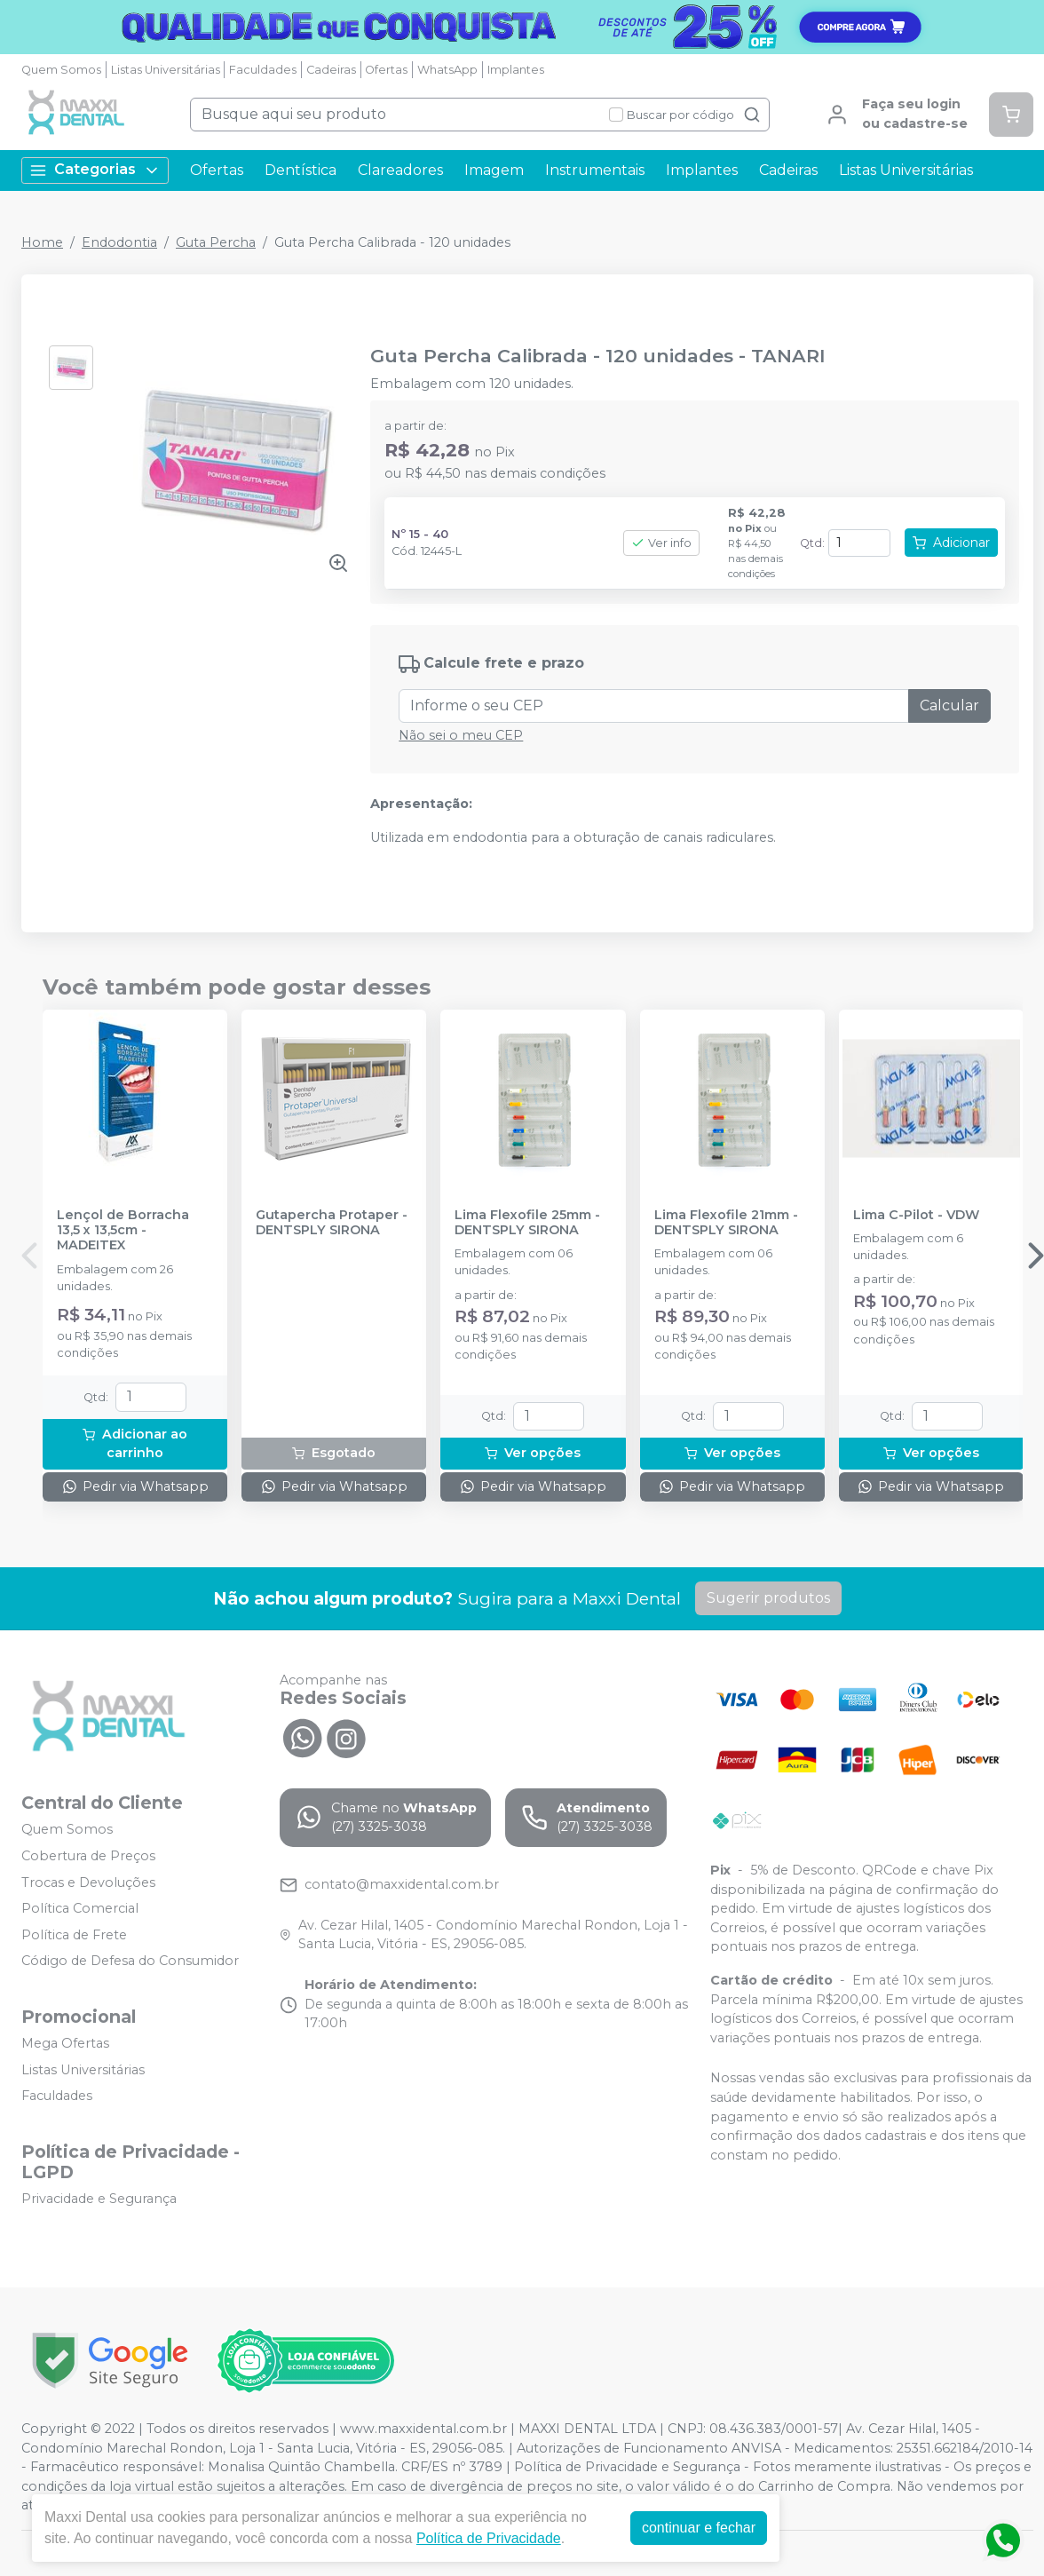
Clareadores (400, 170)
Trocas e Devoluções (88, 1882)
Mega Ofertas (65, 2043)
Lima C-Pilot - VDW (916, 1215)
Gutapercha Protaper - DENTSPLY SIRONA (331, 1223)
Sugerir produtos (768, 1597)
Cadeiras (331, 69)
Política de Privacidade (488, 2538)
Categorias (95, 170)
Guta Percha (216, 242)
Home (42, 242)
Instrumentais (595, 170)
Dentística (300, 170)
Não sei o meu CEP (461, 735)
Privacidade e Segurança (99, 2199)
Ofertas (386, 69)
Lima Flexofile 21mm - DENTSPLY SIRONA (726, 1223)
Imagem (494, 170)
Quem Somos (61, 69)
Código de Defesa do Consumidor (130, 1962)
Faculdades (263, 69)
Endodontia (119, 242)
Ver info (661, 543)
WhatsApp (447, 69)
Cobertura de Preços (88, 1856)
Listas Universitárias (165, 69)
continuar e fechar (698, 2527)
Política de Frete (74, 1935)
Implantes (515, 69)
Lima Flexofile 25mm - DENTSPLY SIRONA (527, 1223)
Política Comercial (79, 1908)
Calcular (949, 705)
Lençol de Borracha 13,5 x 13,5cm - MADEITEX (123, 1231)
